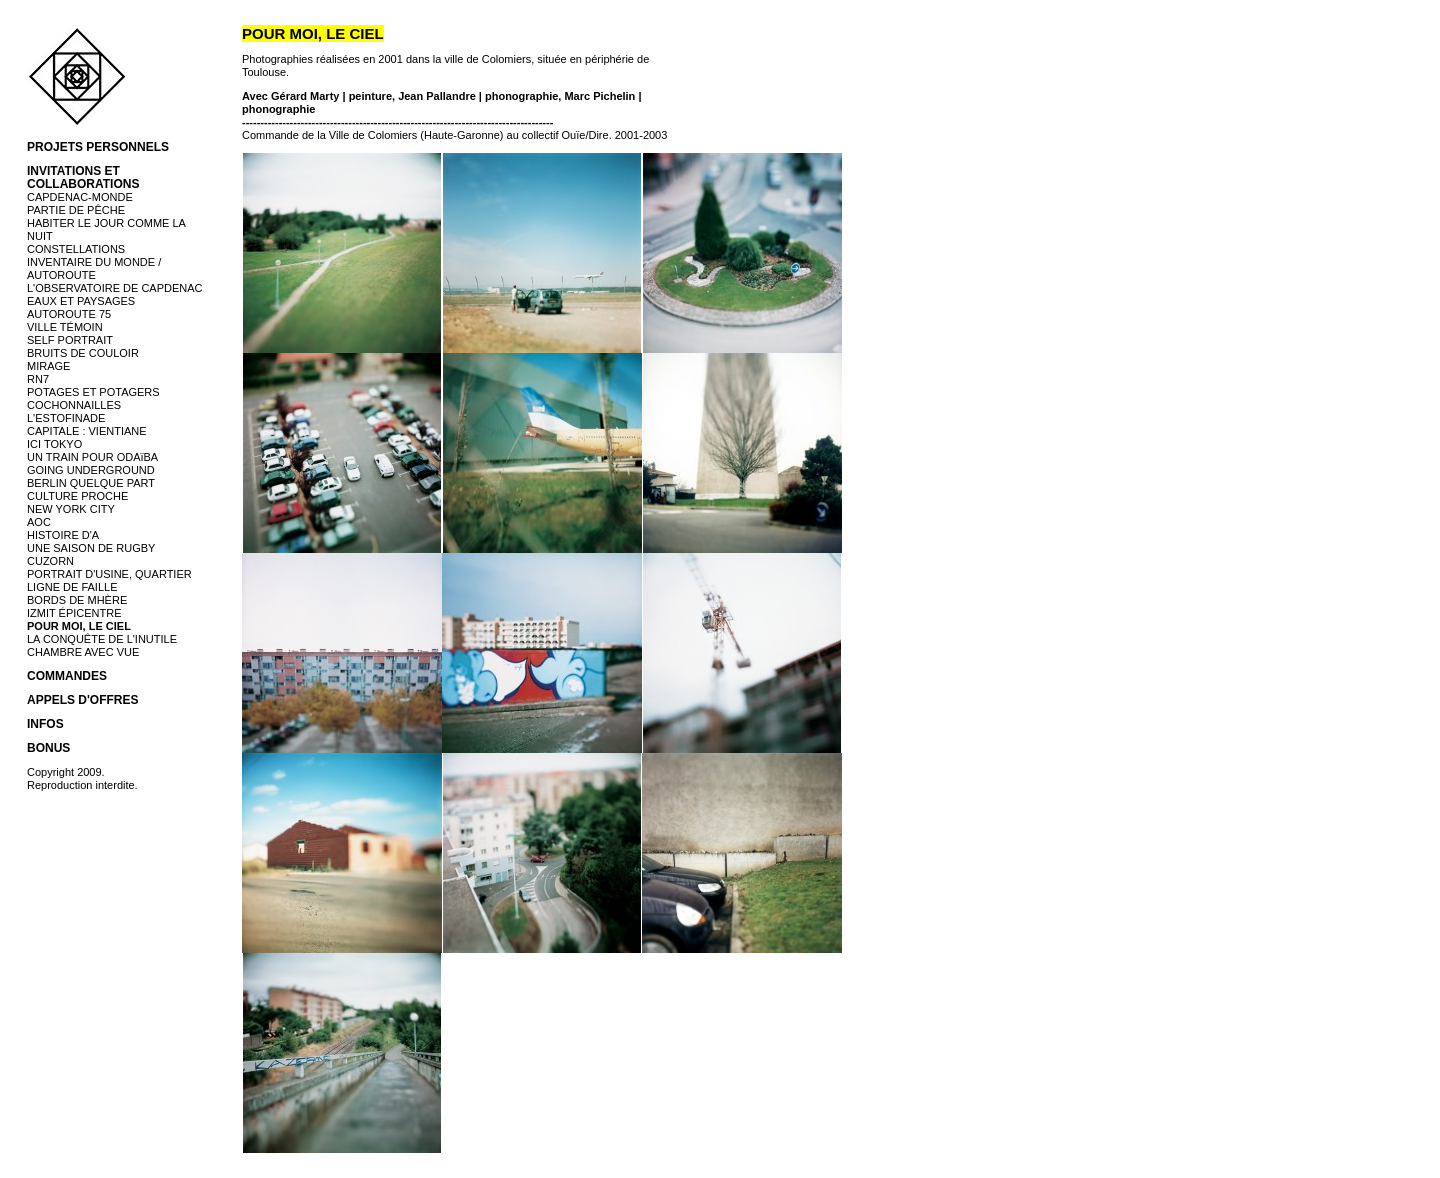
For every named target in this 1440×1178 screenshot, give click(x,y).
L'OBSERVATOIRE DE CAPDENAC (115, 288)
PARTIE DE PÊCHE (76, 210)
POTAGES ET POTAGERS (93, 392)
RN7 (38, 379)
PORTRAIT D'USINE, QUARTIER (109, 574)
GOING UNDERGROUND (91, 470)
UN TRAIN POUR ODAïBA (92, 457)
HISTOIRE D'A (63, 535)
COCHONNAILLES (74, 405)
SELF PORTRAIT (70, 340)
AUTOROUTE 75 (69, 314)
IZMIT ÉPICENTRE (74, 613)
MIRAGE (48, 366)
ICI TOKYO (54, 444)
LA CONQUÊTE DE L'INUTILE (102, 639)
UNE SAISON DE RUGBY (91, 548)
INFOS (45, 724)
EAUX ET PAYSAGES (81, 301)
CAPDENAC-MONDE (80, 197)
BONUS (48, 748)
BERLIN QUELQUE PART (91, 483)
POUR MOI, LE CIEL (79, 626)
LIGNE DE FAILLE (72, 587)
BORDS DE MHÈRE (77, 600)
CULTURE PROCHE (77, 496)
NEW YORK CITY (71, 509)
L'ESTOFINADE (66, 418)
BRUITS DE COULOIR (83, 353)
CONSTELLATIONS (76, 249)
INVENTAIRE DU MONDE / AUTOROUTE (94, 268)
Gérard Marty (305, 96)
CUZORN (50, 561)
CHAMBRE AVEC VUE (83, 652)
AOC (39, 522)
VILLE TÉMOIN (65, 327)
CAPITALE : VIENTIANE (87, 431)
